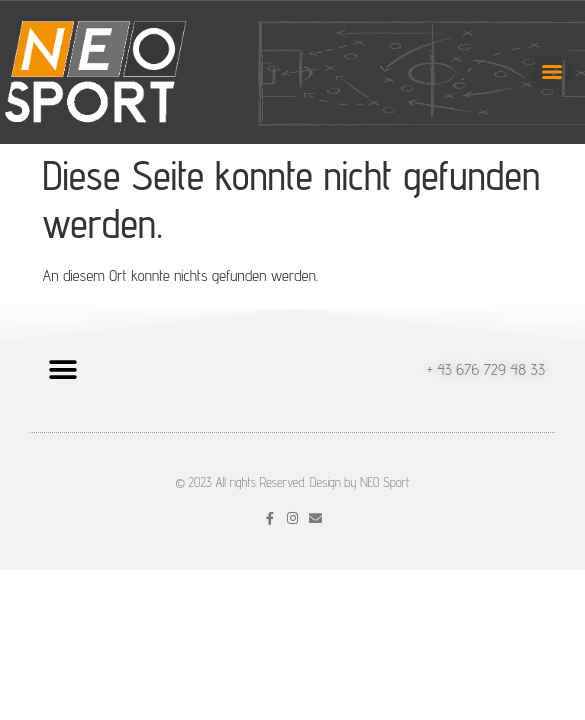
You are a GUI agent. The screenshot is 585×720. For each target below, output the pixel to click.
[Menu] (552, 72)
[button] (62, 369)
